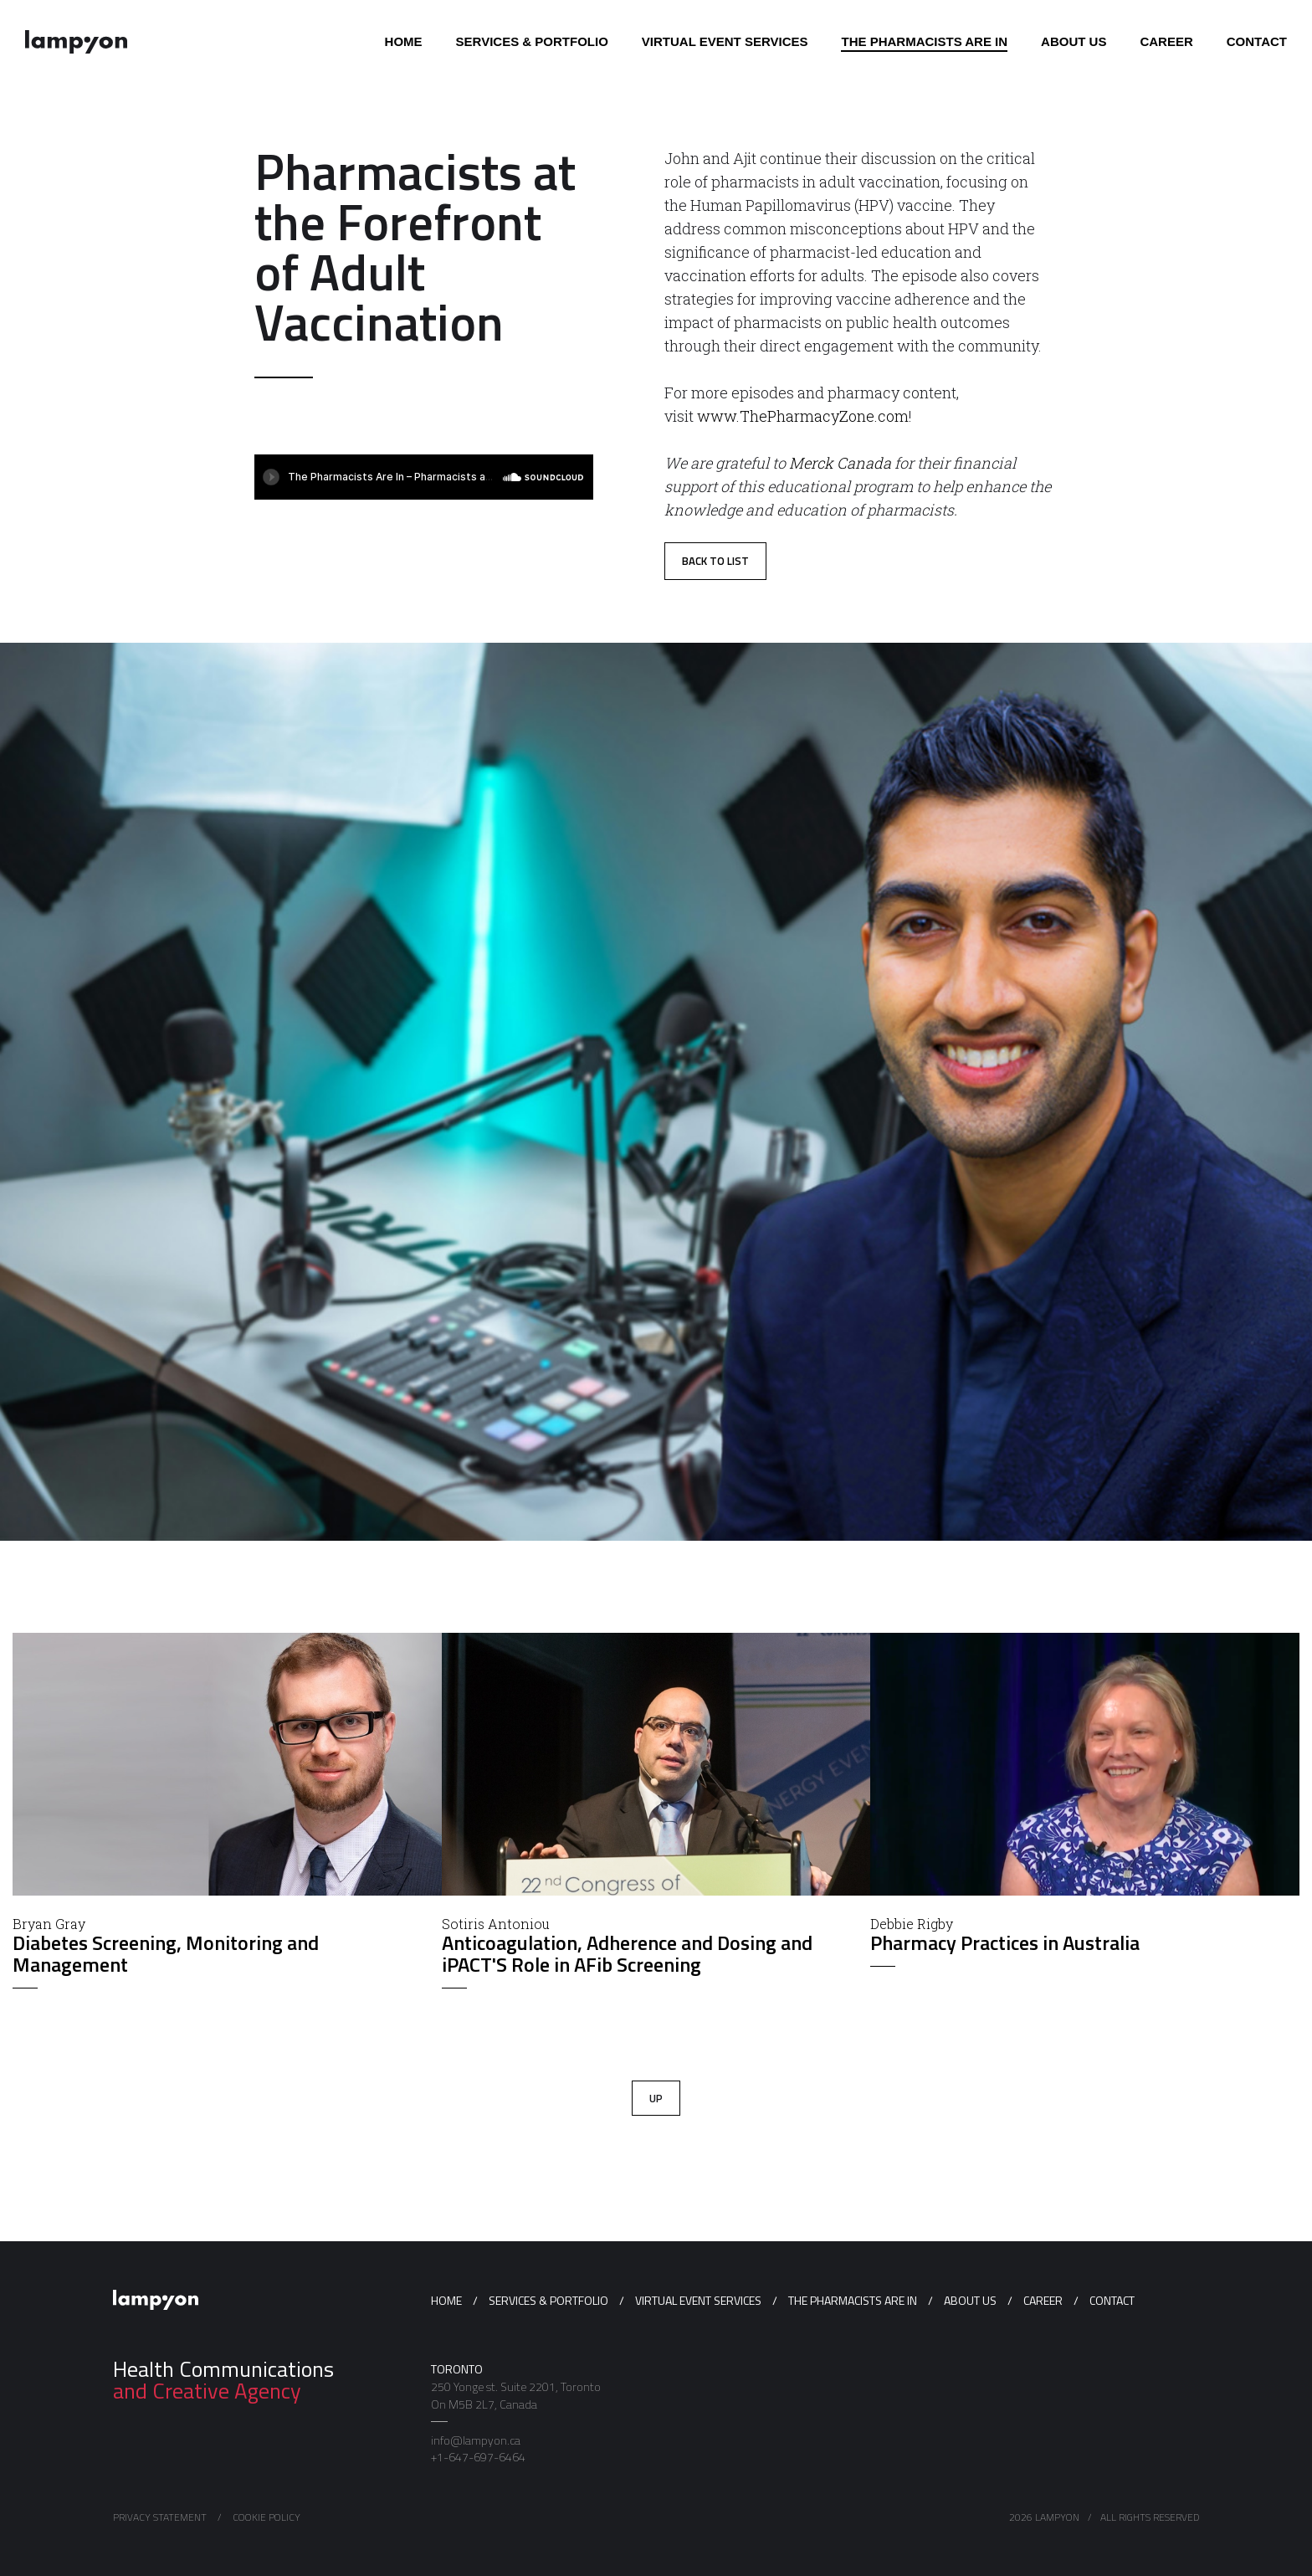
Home (446, 2300)
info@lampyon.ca (475, 2440)
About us (970, 2300)
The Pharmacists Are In (852, 2300)
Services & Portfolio (548, 2300)
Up (656, 2098)
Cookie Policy (266, 2517)
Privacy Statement (160, 2517)
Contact (1112, 2300)
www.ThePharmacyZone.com (803, 416)
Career (1043, 2300)
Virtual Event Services (698, 2300)
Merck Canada (840, 463)
